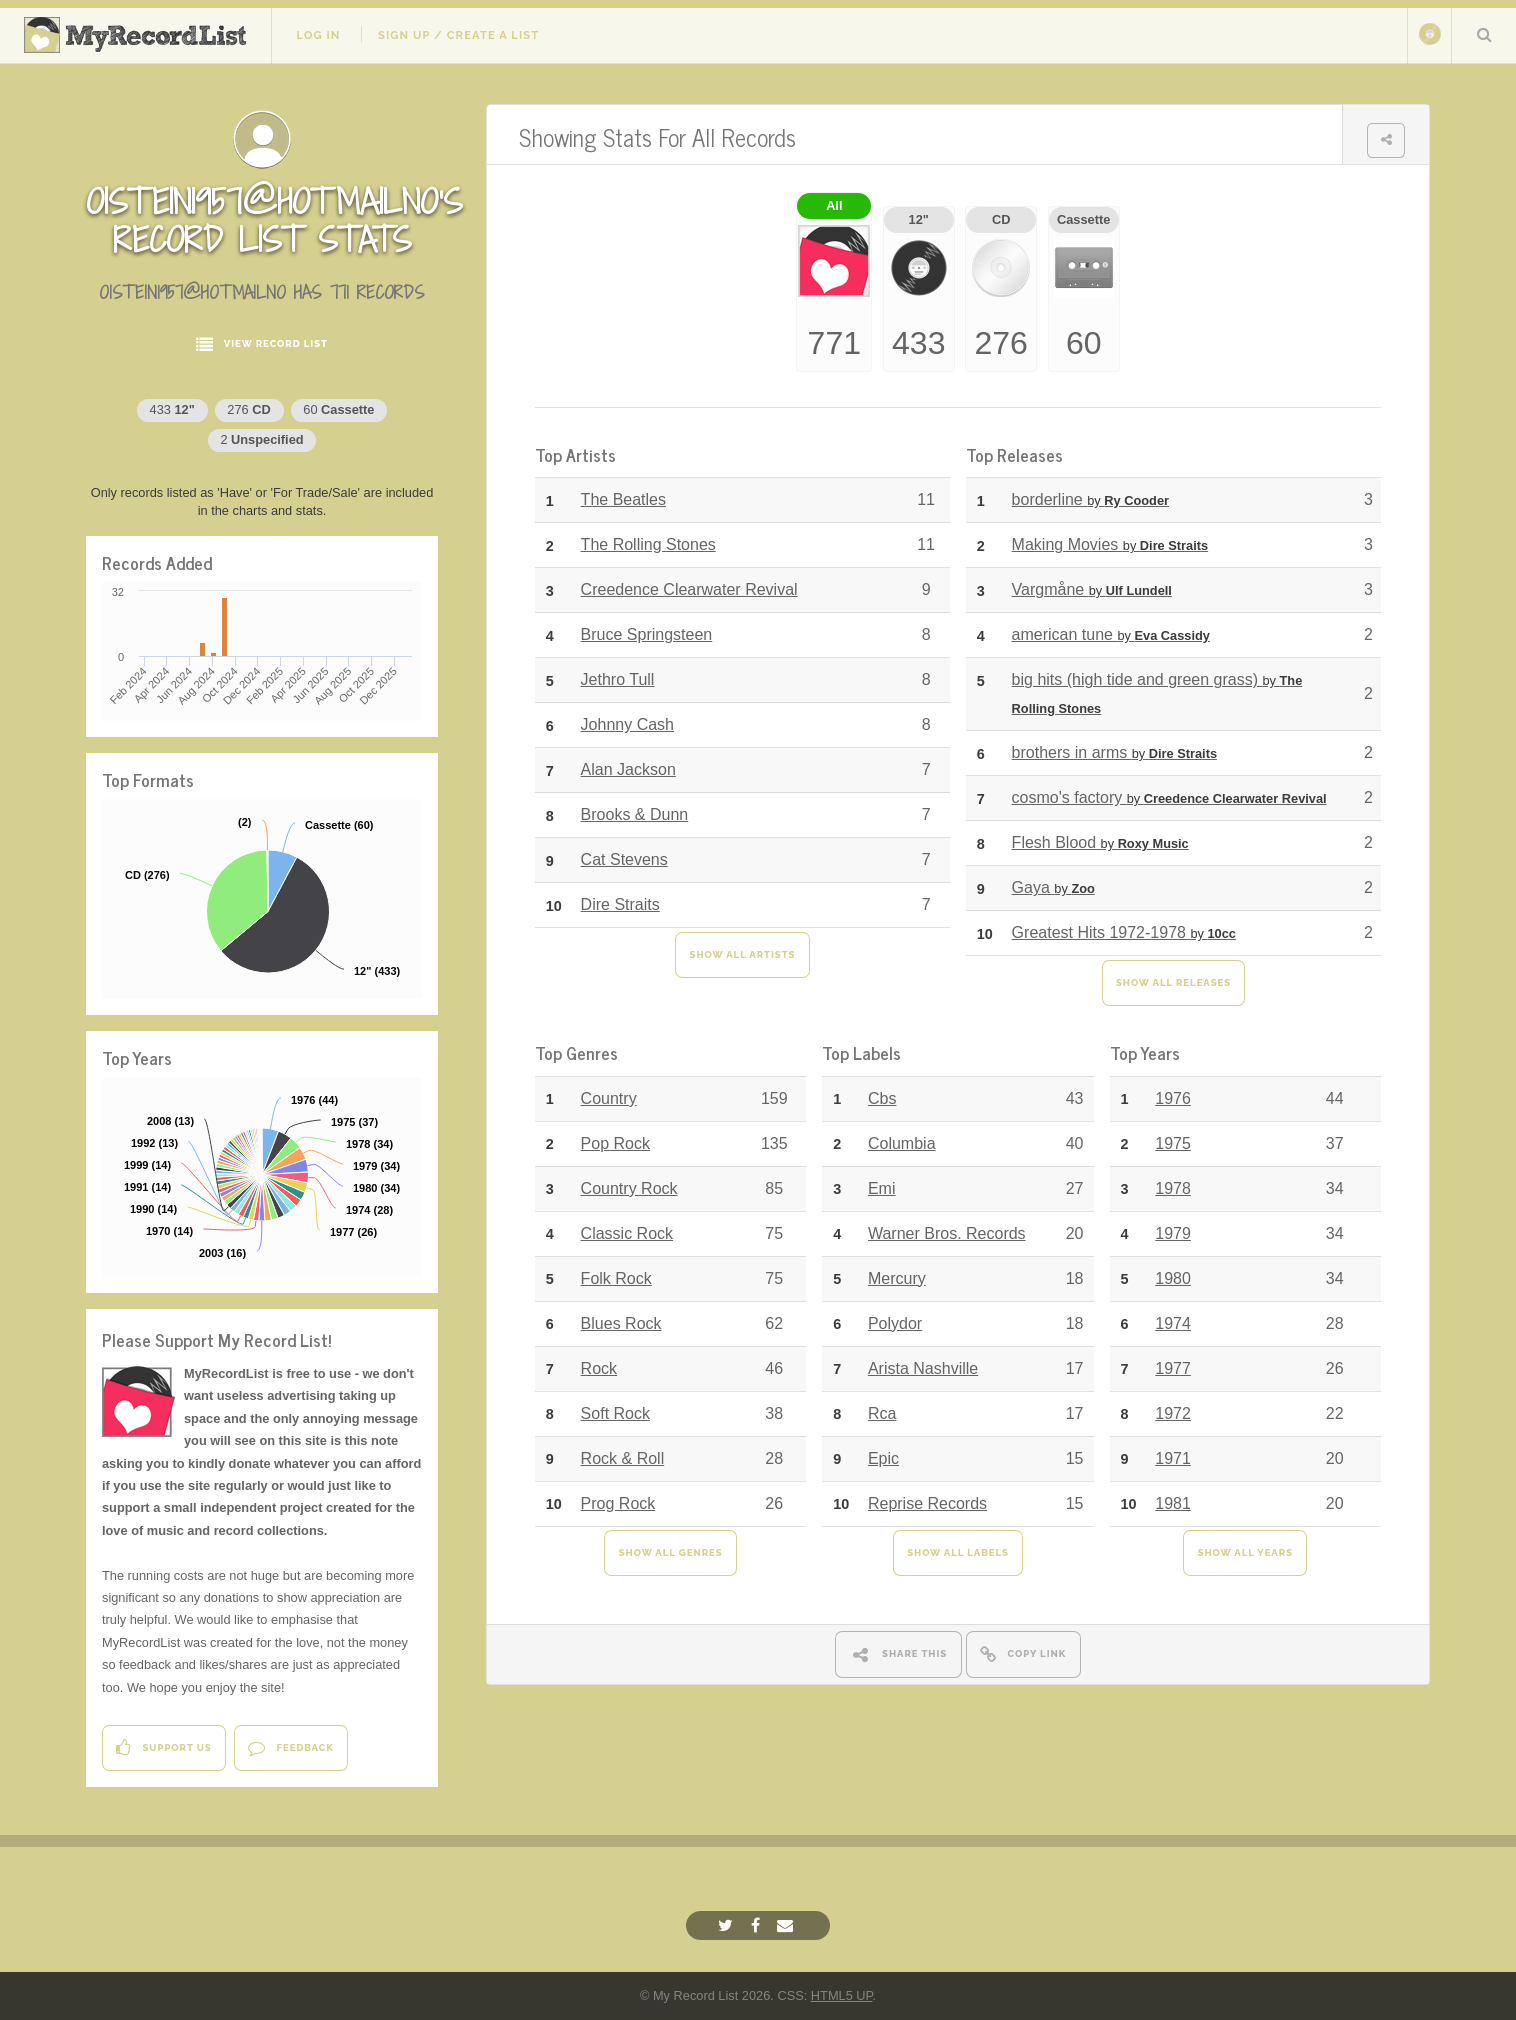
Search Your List (1484, 34)
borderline (1090, 499)
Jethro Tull (618, 679)
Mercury (897, 1278)
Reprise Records (927, 1503)
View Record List (262, 344)
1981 (1173, 1503)
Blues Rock (621, 1323)
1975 (1173, 1143)
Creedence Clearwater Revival (689, 589)
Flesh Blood (1100, 842)
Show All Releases (1173, 982)
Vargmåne (1092, 589)
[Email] (787, 1925)
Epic (883, 1458)
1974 (1173, 1323)
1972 (1173, 1413)
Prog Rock (618, 1503)
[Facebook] (758, 1925)
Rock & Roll (623, 1458)
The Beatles (623, 499)
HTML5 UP (842, 1995)
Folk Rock (616, 1278)
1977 (1173, 1368)
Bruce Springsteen (647, 634)
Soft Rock (615, 1413)
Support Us (163, 1747)
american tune (1111, 634)
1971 (1173, 1458)
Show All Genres (671, 1552)
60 (338, 409)
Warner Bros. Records (947, 1233)
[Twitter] (728, 1925)
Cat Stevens (624, 859)
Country (609, 1098)
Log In (318, 35)
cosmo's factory (1169, 797)
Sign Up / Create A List (458, 35)
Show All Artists (743, 954)
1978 (1173, 1188)
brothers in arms (1114, 752)
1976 (1173, 1098)
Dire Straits (620, 904)
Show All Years (1245, 1552)
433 (172, 409)
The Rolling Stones (648, 544)
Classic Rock (627, 1233)
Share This (898, 1654)
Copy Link (1023, 1654)
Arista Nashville (923, 1368)
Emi (882, 1188)
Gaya (1053, 887)
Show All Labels (958, 1552)
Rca (882, 1413)
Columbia (902, 1143)
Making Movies (1110, 544)
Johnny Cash (627, 724)
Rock (599, 1368)
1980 (1173, 1278)
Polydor (895, 1323)
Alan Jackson (628, 769)
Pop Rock (615, 1143)
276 (248, 409)
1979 (1173, 1233)
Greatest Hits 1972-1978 (1124, 932)
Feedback (290, 1747)
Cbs (882, 1098)
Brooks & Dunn (635, 814)
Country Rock (629, 1188)
